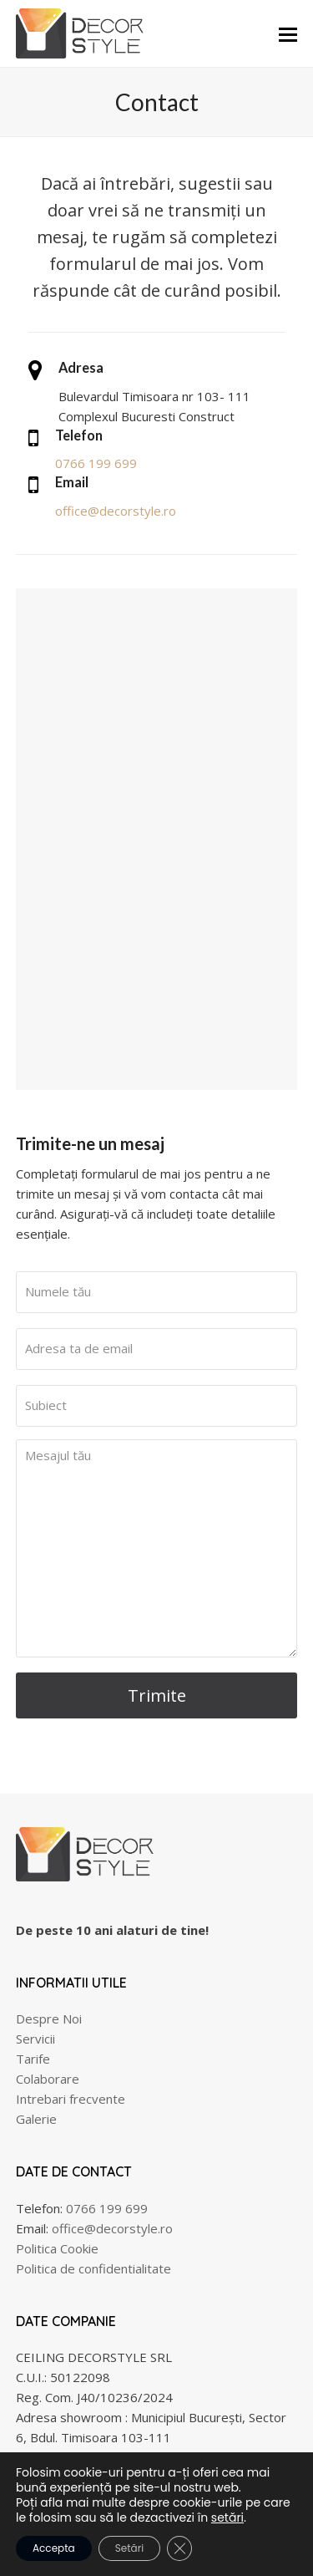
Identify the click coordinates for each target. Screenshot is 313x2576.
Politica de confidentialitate (93, 2268)
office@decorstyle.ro (115, 510)
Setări (129, 2548)
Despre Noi (49, 2018)
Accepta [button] (54, 2548)
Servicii (35, 2038)
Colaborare (47, 2078)
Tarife (33, 2058)
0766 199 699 (96, 463)
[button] (288, 33)
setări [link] (227, 2517)
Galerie (36, 2118)
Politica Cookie (57, 2248)
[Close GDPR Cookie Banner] (179, 2548)
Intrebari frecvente (70, 2098)
